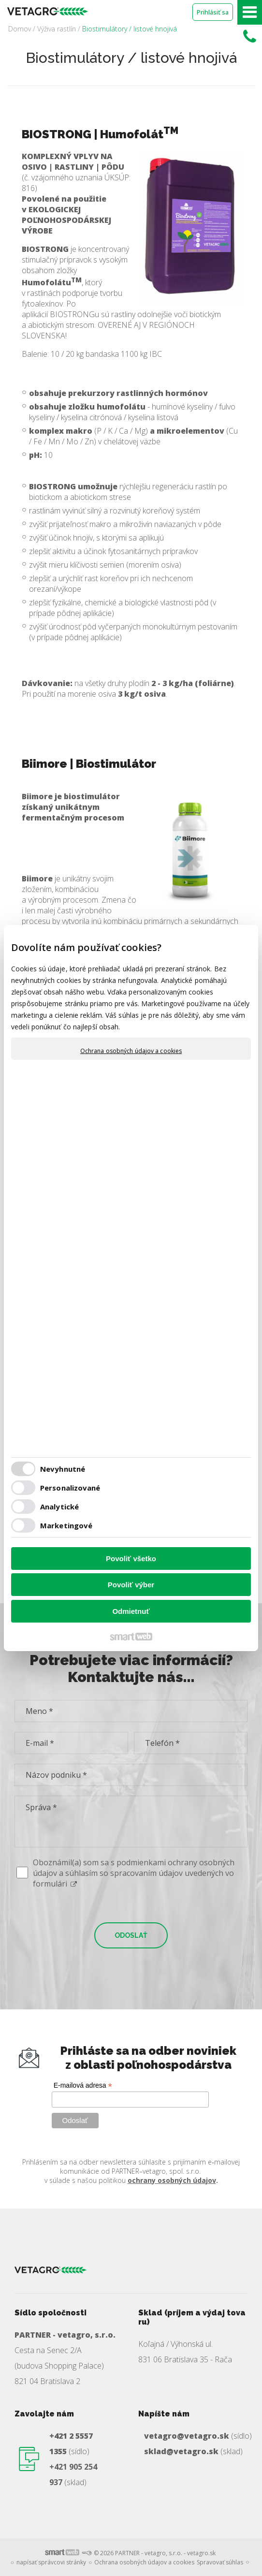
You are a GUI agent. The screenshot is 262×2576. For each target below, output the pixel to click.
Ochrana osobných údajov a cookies (131, 1051)
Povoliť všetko (131, 1558)
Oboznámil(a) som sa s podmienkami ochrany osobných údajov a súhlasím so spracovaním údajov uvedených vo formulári (133, 1873)
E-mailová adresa (83, 2085)
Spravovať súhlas (220, 2562)
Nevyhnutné (62, 1469)
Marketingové (66, 1525)
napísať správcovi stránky (51, 2562)
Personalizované (70, 1488)
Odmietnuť (130, 1611)
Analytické (59, 1506)
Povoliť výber (131, 1585)
